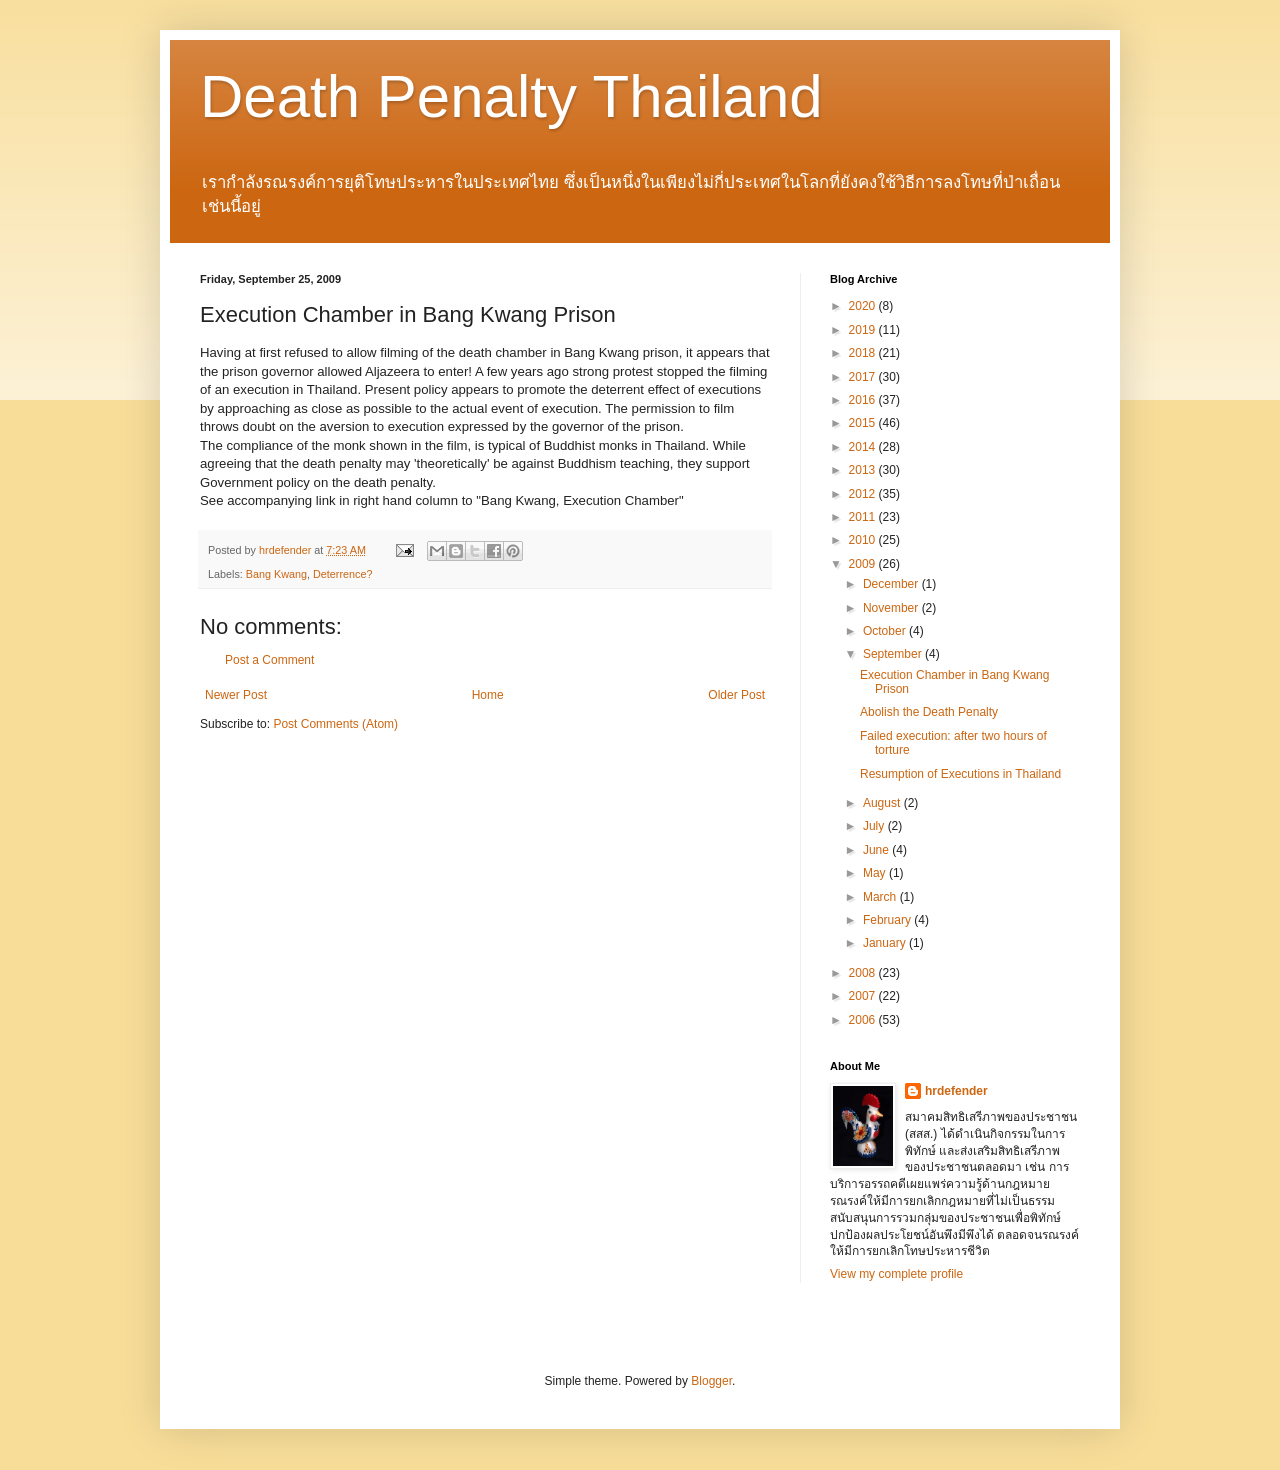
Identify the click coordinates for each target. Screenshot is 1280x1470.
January (886, 943)
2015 (864, 423)
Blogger (711, 1381)
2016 (864, 400)
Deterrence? (342, 574)
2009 (864, 564)
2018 (864, 353)
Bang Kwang (276, 574)
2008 (864, 973)
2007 (864, 996)
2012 (864, 494)
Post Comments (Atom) (335, 724)
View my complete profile (896, 1274)
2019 (864, 330)
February (888, 920)
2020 (864, 306)
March (881, 897)
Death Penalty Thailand (511, 96)
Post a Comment (269, 660)
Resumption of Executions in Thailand (960, 774)
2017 (864, 377)
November (892, 608)
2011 (864, 517)
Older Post (736, 695)
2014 (864, 447)
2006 (864, 1020)
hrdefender (956, 1091)
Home (488, 695)
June (877, 850)
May (876, 873)
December (892, 584)
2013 (864, 470)
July (875, 826)
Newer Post (236, 695)
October (886, 631)
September (894, 654)
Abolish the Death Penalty (929, 712)
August (883, 803)
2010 (864, 540)
